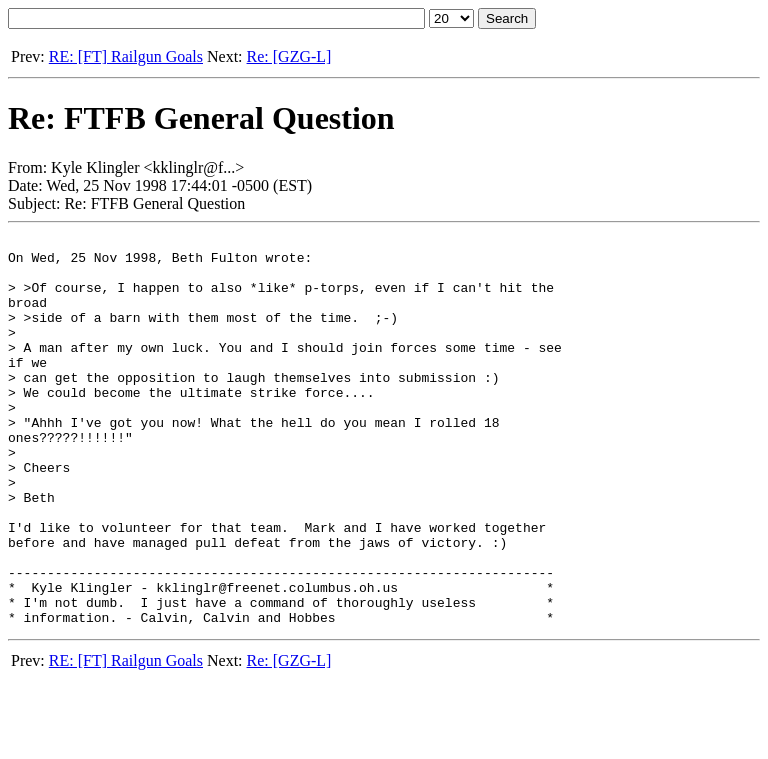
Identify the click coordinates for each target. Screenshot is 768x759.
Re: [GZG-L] (289, 56)
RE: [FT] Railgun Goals (126, 56)
